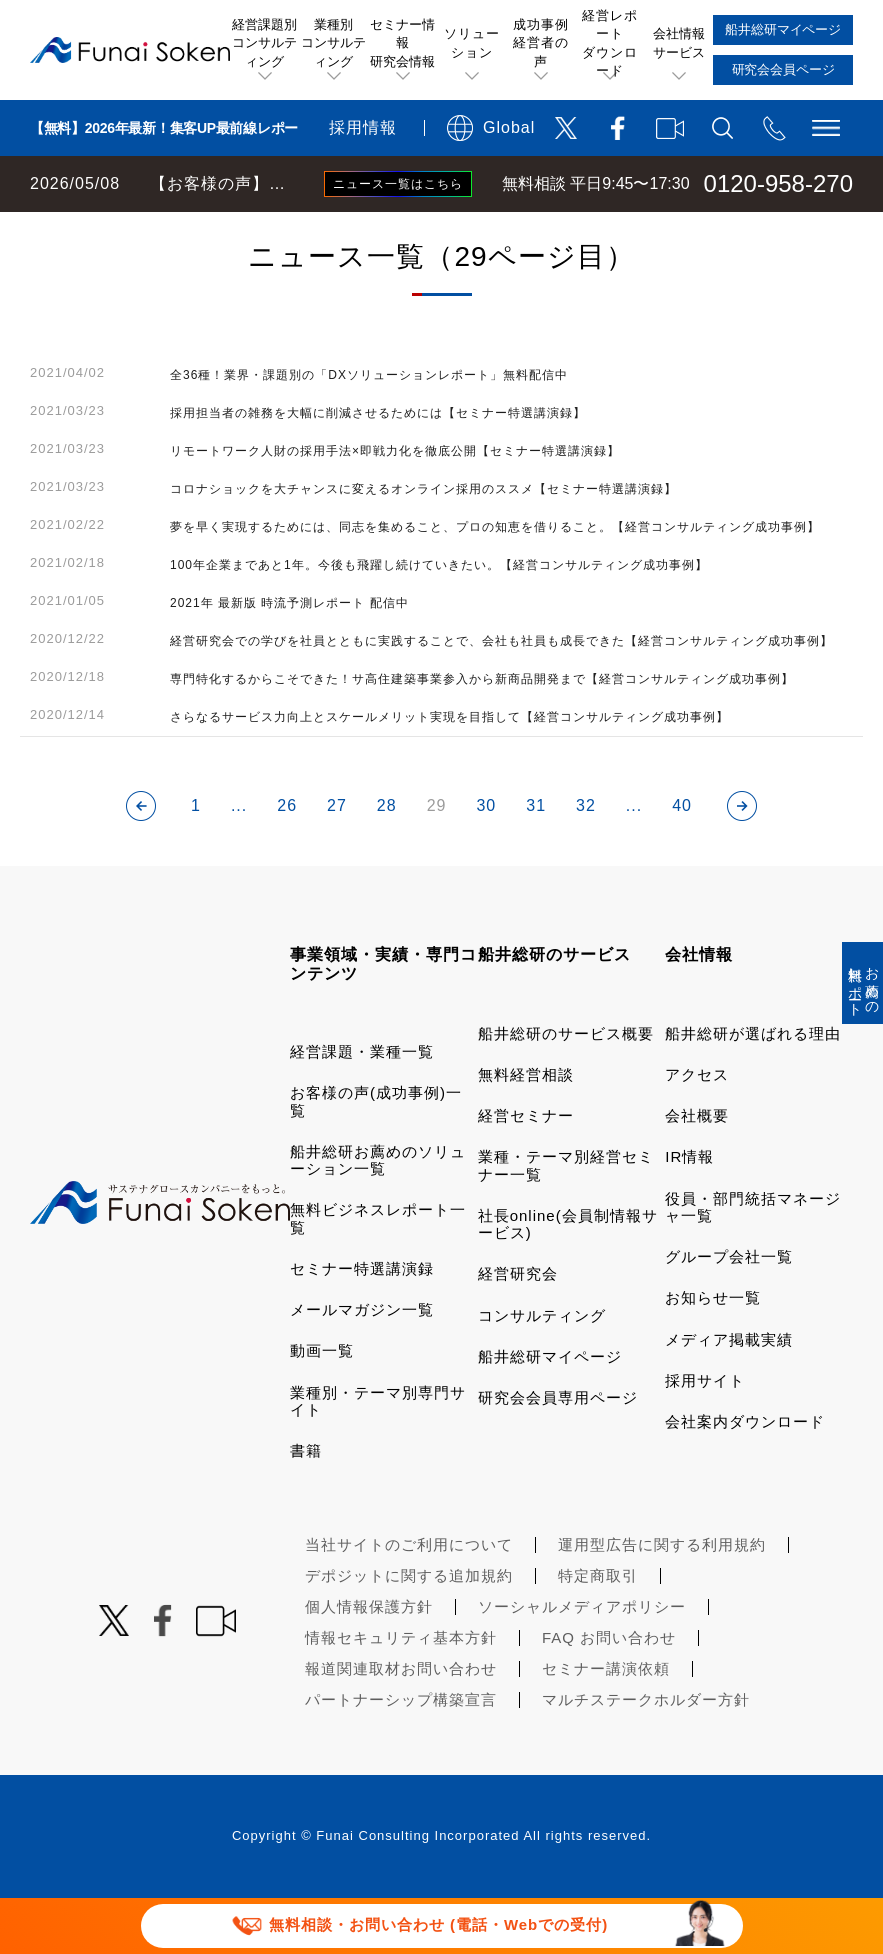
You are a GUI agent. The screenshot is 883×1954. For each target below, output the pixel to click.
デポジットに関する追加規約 (409, 1631)
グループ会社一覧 (729, 1312)
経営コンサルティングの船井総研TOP (148, 232)
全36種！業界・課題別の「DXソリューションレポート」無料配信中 (369, 431)
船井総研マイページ (550, 1412)
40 (682, 861)
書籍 (306, 1506)
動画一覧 (322, 1406)
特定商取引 (598, 1631)
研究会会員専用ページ (558, 1453)
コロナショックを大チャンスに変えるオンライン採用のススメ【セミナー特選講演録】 (423, 545)
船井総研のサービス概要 (566, 1089)
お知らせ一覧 (713, 1353)
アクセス (697, 1130)
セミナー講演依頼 (606, 1724)
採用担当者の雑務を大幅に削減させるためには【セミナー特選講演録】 (378, 469)
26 (287, 861)
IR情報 (689, 1212)
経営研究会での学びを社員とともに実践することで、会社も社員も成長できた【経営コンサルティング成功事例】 (501, 697)
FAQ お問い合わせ (609, 1693)
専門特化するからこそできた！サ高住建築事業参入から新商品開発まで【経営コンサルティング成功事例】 (482, 735)
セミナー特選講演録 (362, 1324)
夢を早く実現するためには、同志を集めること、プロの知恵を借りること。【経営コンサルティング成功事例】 (495, 583)
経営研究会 (518, 1329)
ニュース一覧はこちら (398, 184)
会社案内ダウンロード (745, 1477)
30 (486, 861)
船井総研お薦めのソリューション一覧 (378, 1216)
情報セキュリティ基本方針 (401, 1693)
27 (337, 861)
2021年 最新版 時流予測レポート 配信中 (289, 659)
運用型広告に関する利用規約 (662, 1600)
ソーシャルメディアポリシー (582, 1662)
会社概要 (697, 1171)
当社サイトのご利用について (409, 1600)
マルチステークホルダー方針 (646, 1755)
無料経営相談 (526, 1130)
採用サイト (705, 1436)
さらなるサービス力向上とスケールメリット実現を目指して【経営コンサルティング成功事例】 (449, 773)
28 (387, 861)
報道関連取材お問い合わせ (401, 1724)
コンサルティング (542, 1371)
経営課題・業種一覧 (362, 1107)
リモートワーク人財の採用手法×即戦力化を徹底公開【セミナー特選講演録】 (395, 507)
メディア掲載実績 (729, 1395)
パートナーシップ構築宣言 (401, 1755)
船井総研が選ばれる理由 (753, 1089)
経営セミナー (526, 1171)
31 (536, 861)
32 (586, 861)
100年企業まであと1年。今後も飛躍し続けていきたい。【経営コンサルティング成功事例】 (439, 621)
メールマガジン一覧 (362, 1365)
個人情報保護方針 (369, 1662)
